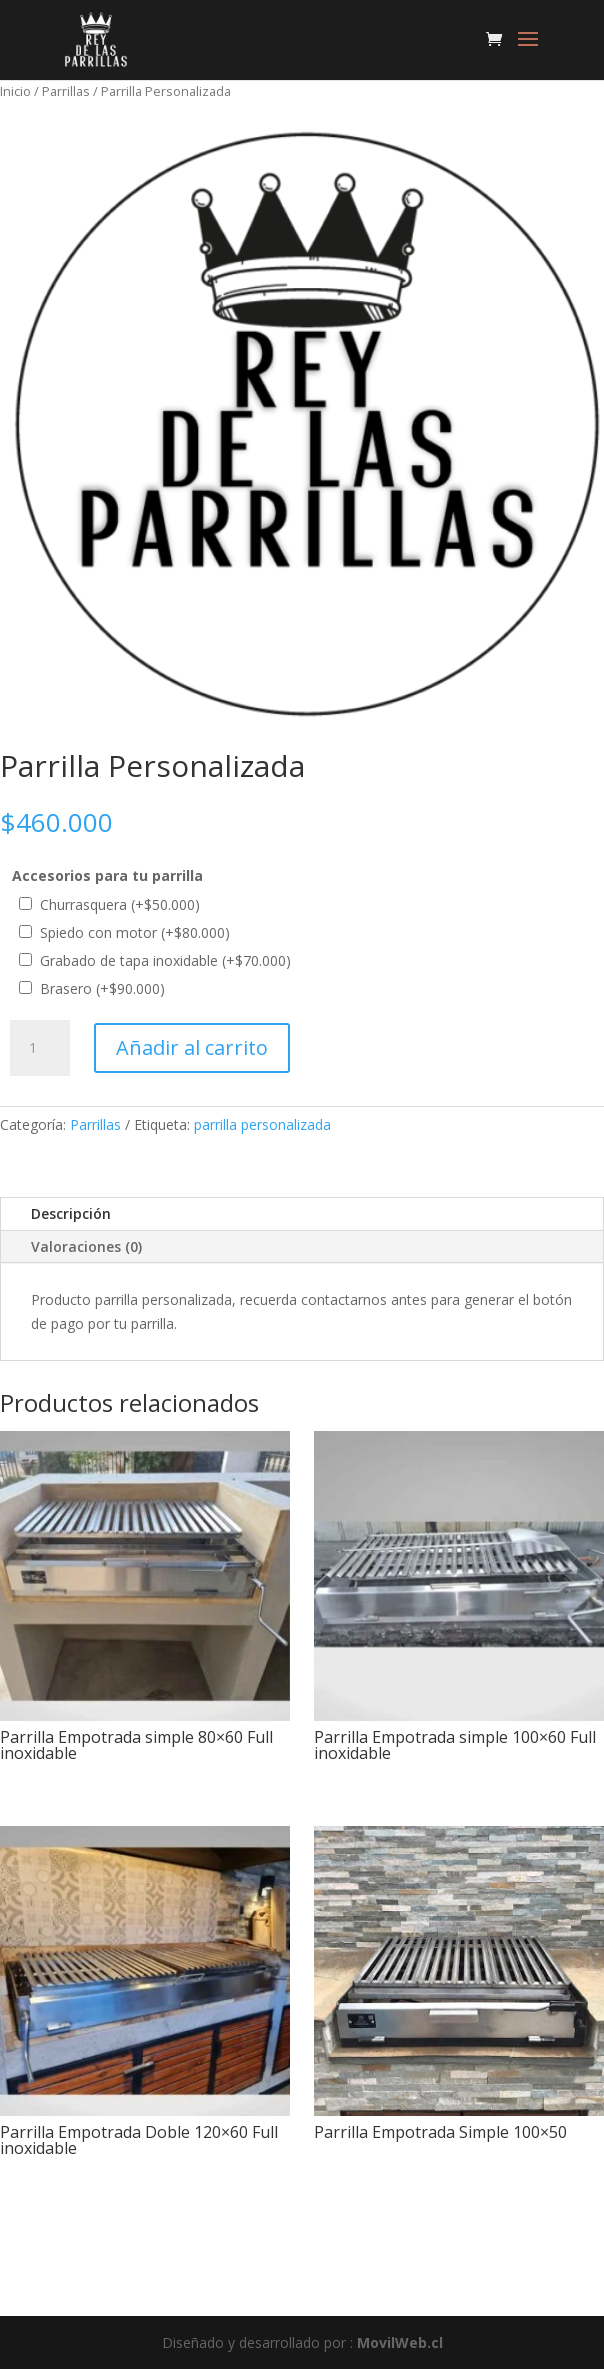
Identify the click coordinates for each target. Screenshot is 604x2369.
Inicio (15, 91)
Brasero (102, 988)
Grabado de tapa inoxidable (165, 960)
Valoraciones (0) (86, 1246)
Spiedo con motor (135, 932)
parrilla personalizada (262, 1124)
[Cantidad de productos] (40, 1048)
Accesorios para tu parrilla (107, 875)
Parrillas (66, 91)
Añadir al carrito (192, 1047)
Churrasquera (120, 904)
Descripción (71, 1213)
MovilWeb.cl (400, 2342)
